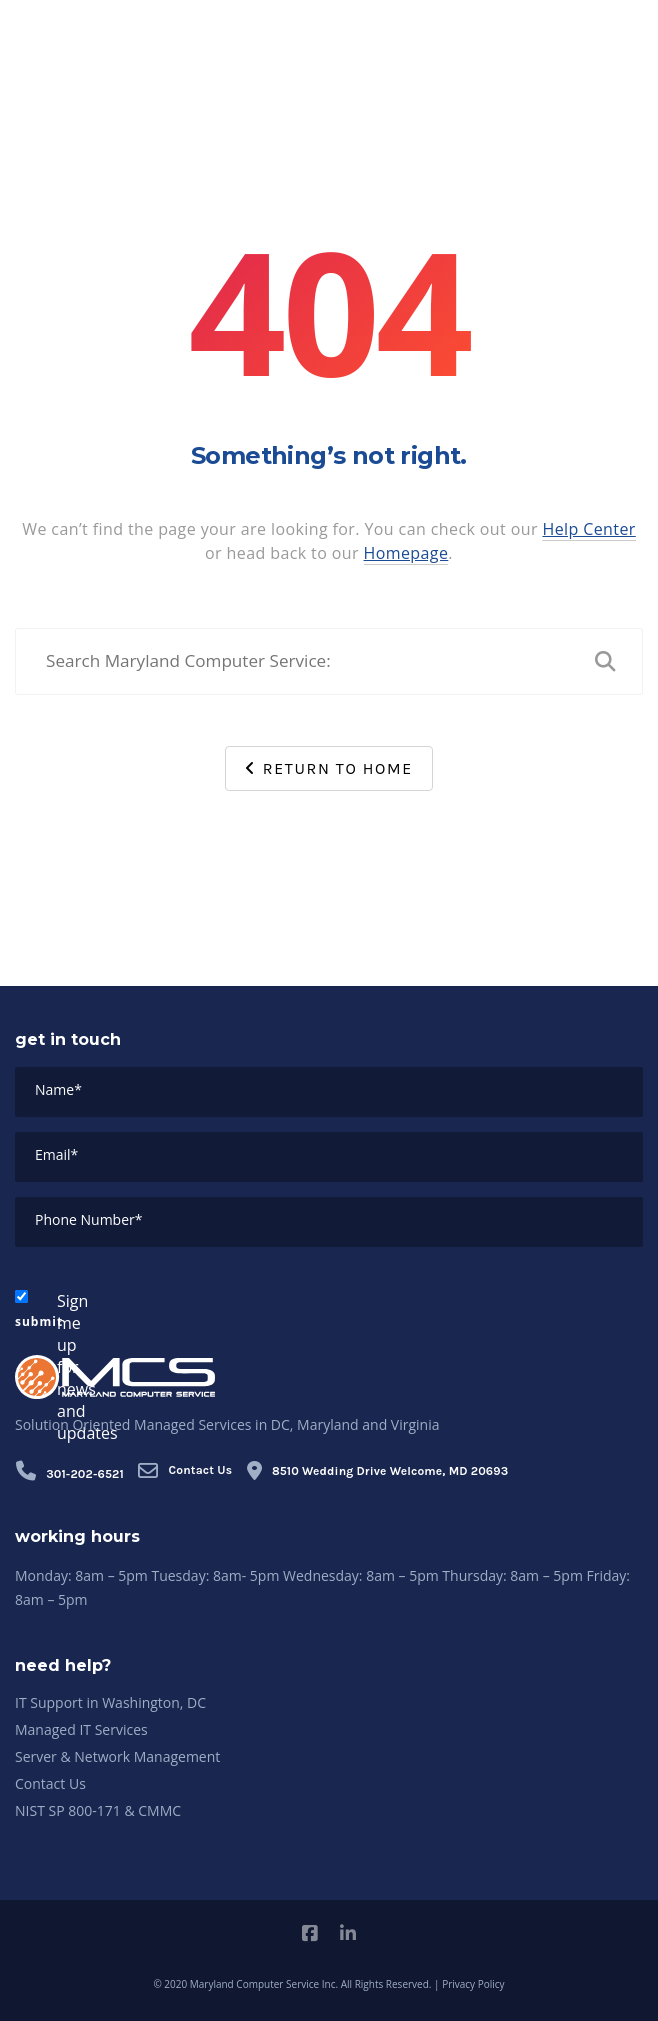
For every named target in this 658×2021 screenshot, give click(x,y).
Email (56, 1154)
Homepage (406, 553)
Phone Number (88, 1219)
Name (58, 1089)
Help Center (588, 529)
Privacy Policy (473, 1984)
